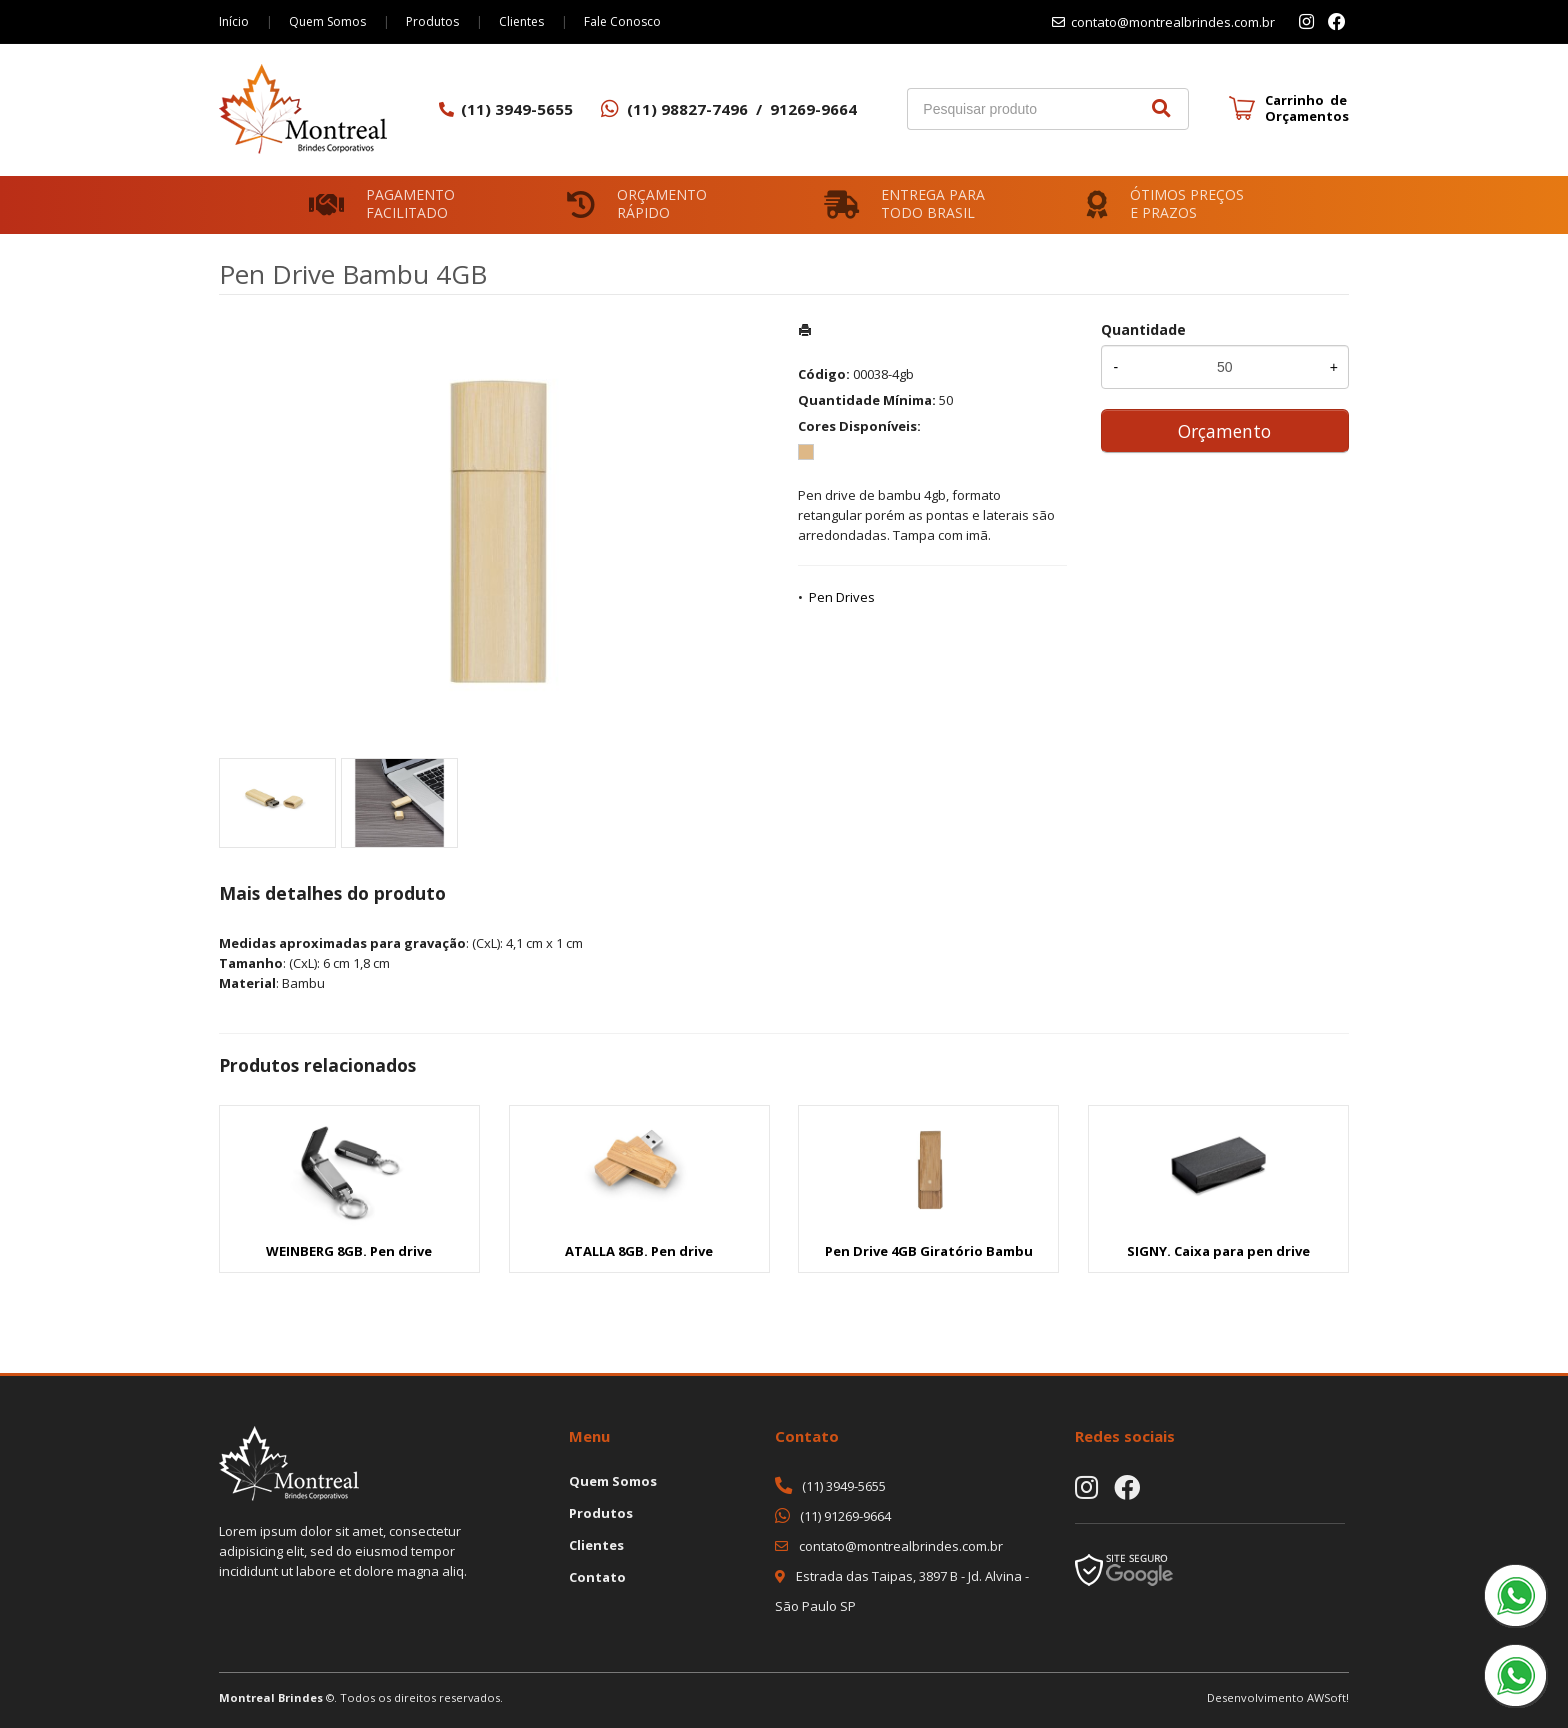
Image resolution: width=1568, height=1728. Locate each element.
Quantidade (1143, 329)
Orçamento (1224, 431)
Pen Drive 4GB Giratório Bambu (929, 1251)
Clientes (521, 21)
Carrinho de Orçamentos (1307, 108)
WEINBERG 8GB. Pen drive (349, 1251)
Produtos (432, 21)
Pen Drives (842, 597)
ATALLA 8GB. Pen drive (639, 1251)
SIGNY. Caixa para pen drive (1218, 1251)
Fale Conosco (622, 21)
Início (234, 21)
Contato (597, 1577)
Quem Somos (327, 21)
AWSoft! (1328, 1697)
